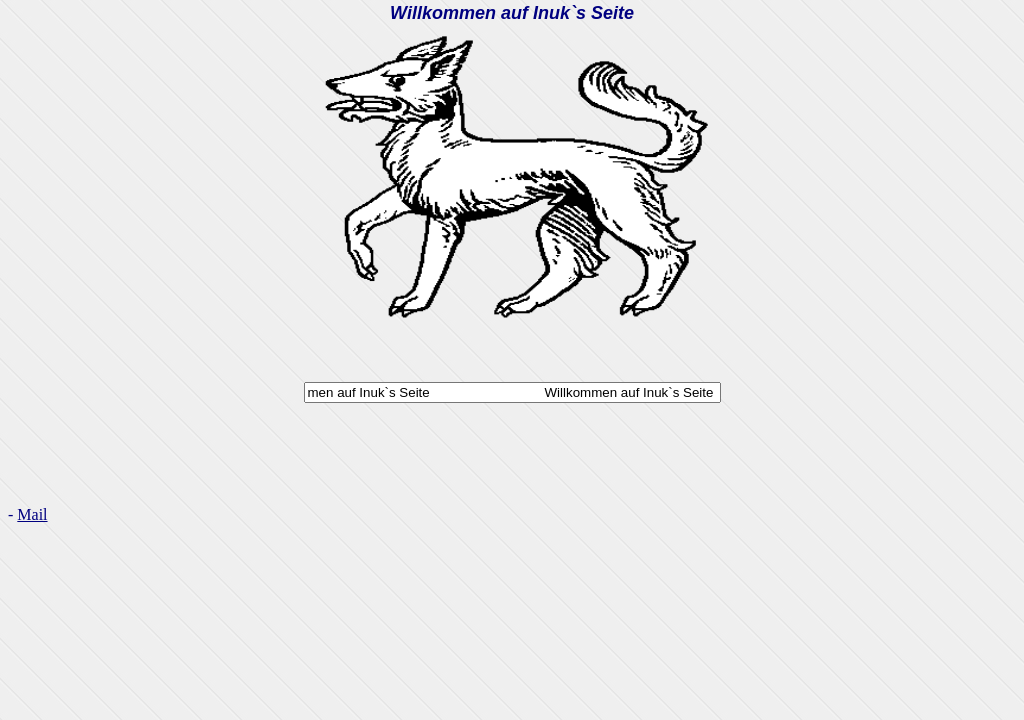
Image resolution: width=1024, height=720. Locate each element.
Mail (32, 514)
